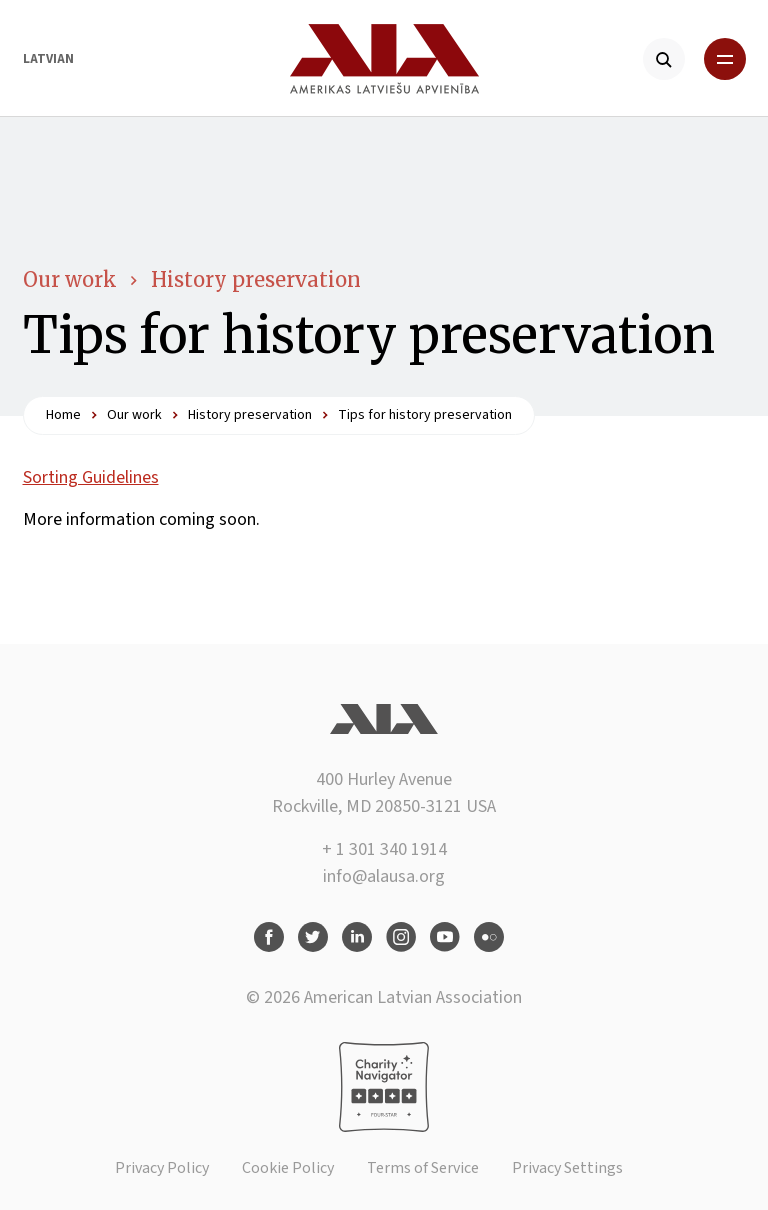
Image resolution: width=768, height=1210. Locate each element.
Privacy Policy (162, 1168)
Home (63, 415)
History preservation (256, 279)
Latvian (48, 59)
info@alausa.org (384, 876)
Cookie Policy (288, 1168)
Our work (70, 279)
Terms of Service (423, 1168)
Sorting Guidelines (91, 477)
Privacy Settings (567, 1168)
